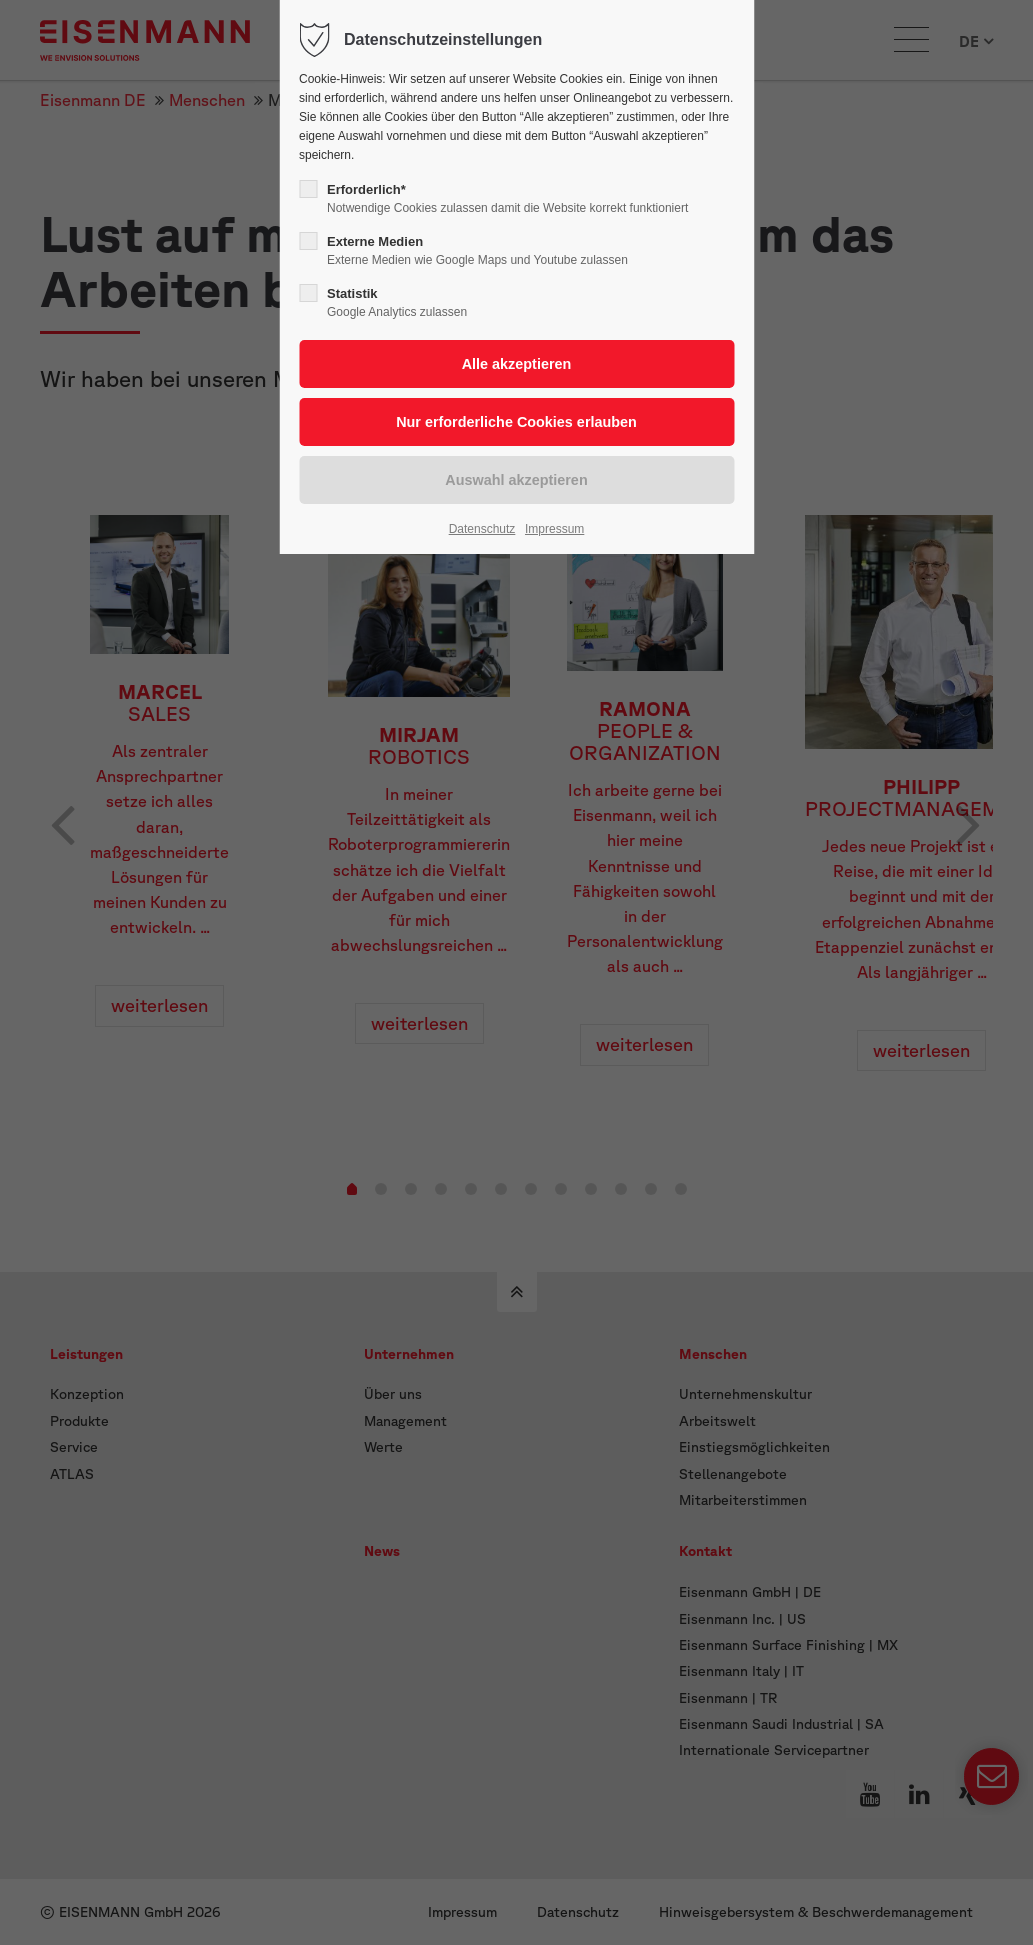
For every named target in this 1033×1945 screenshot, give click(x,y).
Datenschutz (482, 529)
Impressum (554, 529)
